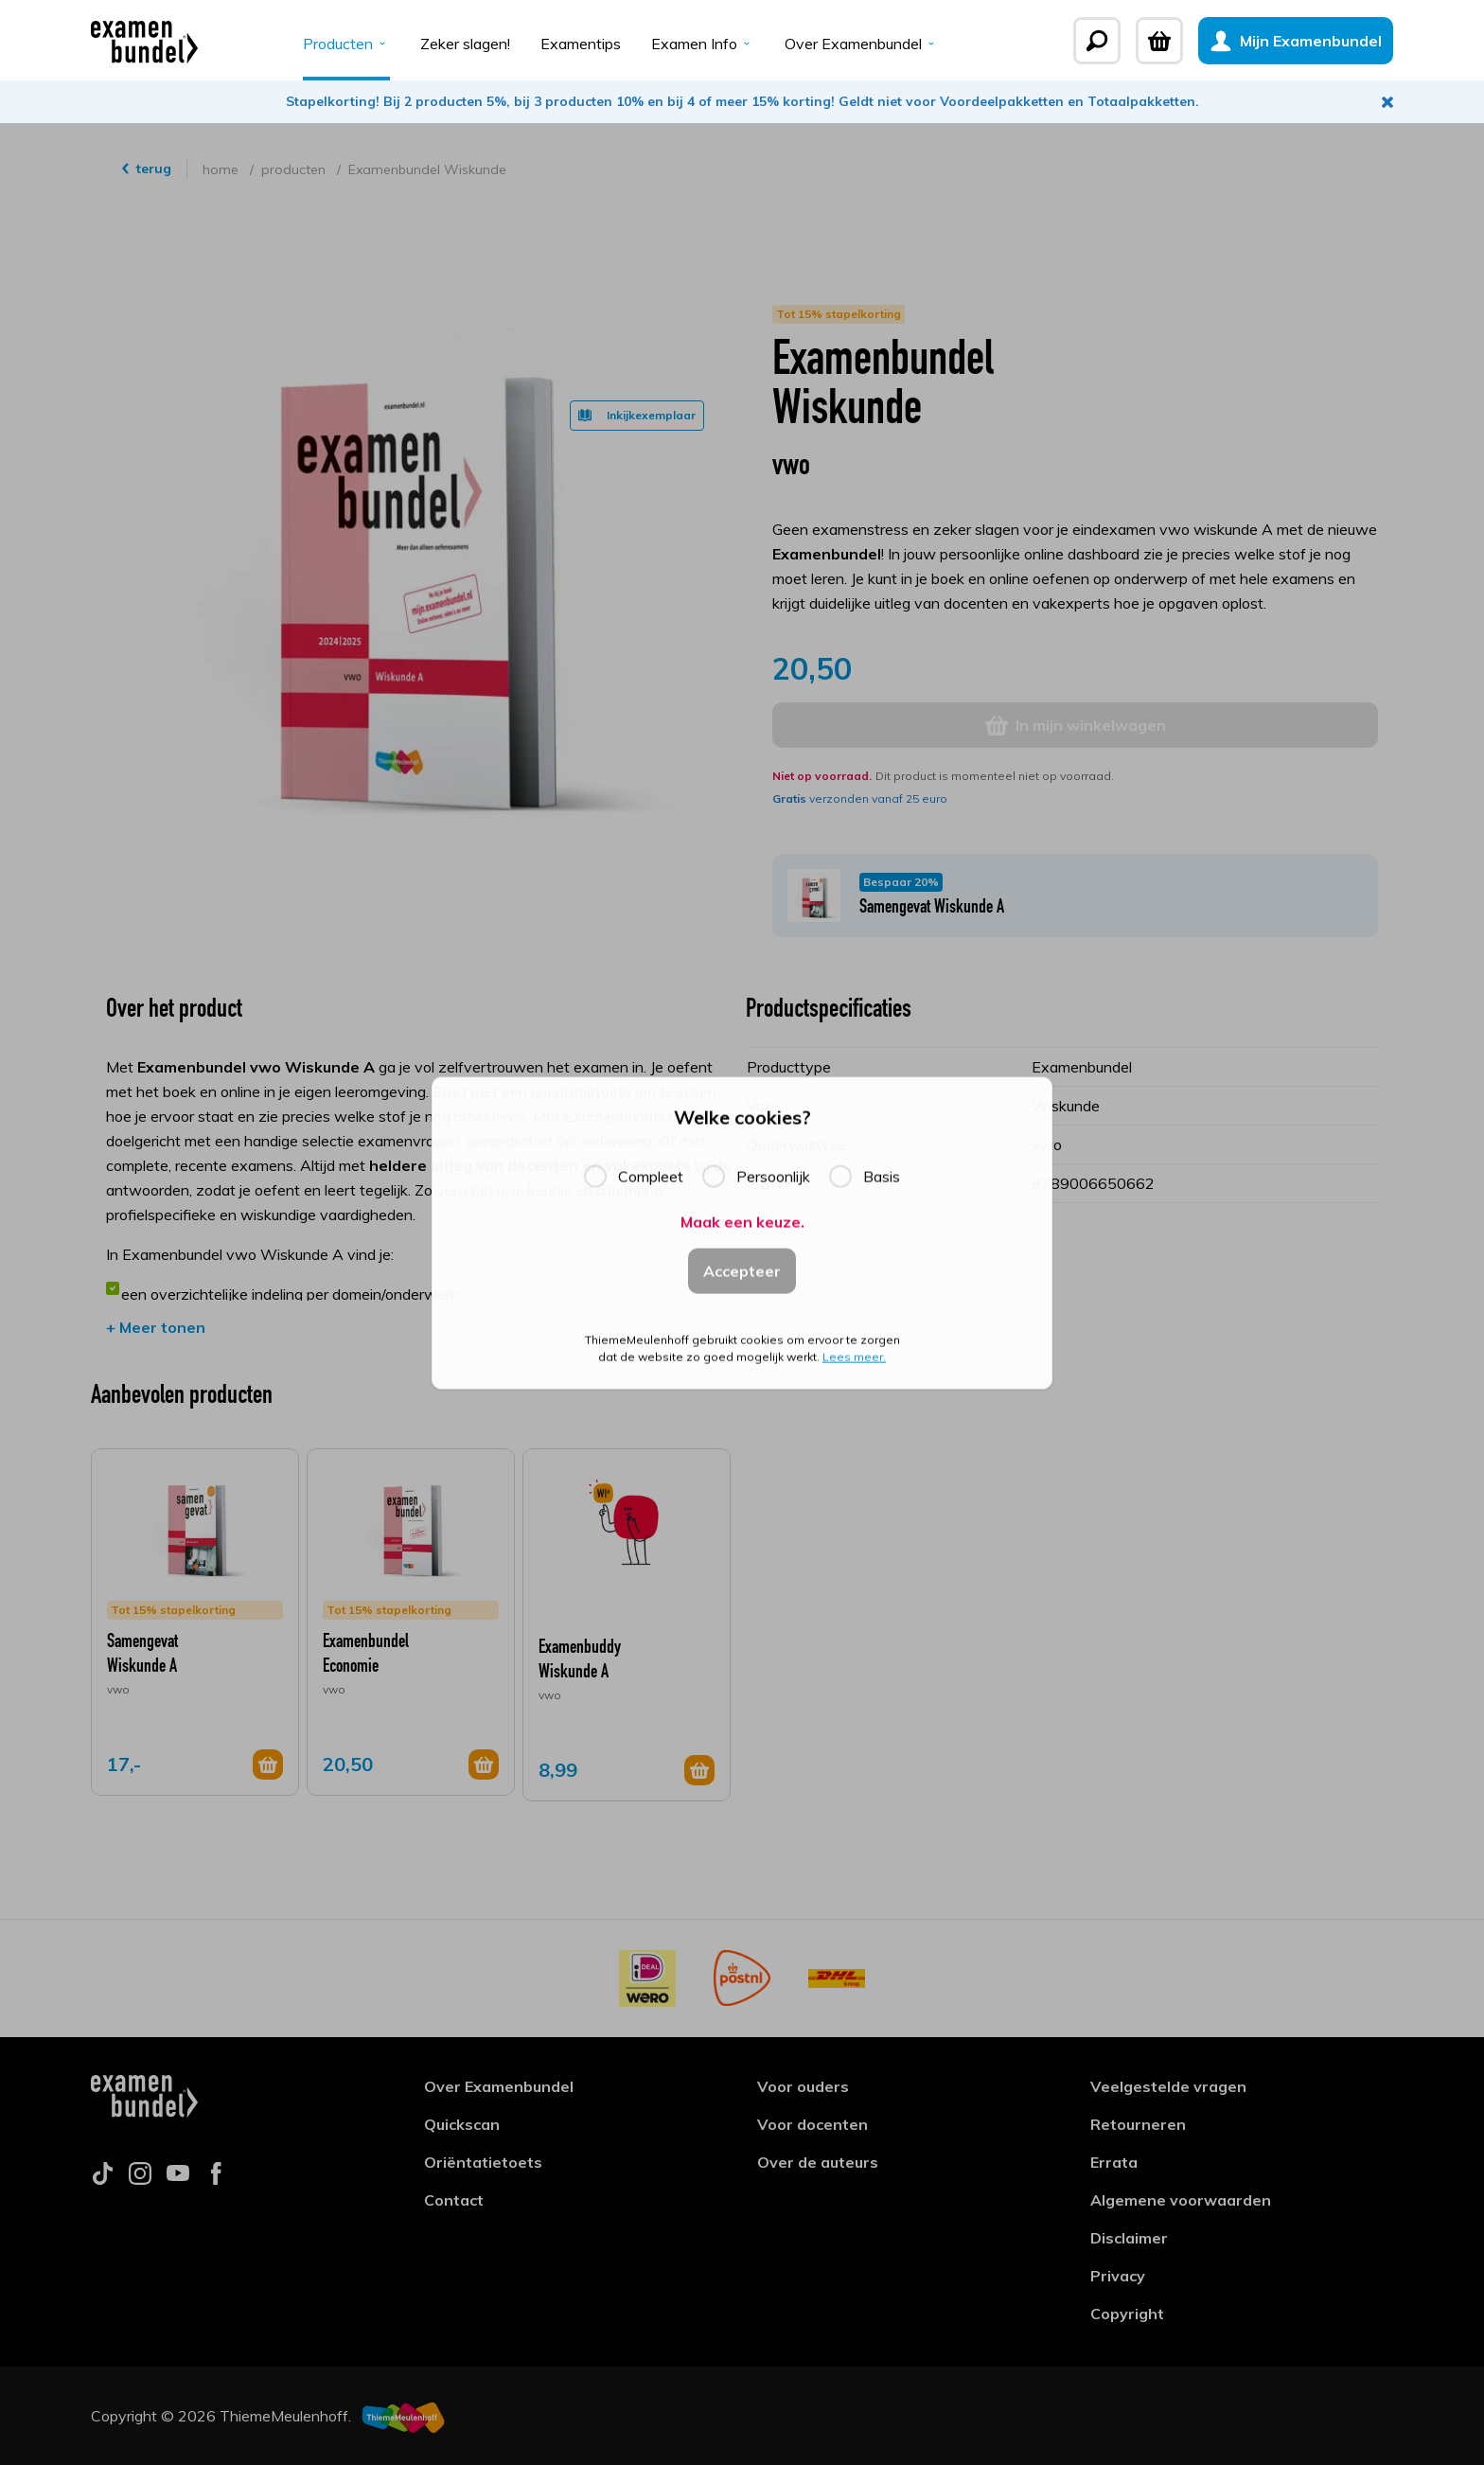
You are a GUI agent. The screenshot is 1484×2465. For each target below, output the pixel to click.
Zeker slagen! (465, 43)
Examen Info (702, 43)
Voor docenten (812, 2124)
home (222, 169)
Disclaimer (1129, 2237)
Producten (346, 43)
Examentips (580, 43)
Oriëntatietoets (483, 2162)
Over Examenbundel (862, 43)
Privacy (1117, 2275)
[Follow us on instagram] (140, 2179)
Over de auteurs (817, 2162)
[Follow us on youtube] (178, 2179)
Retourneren (1138, 2124)
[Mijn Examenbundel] (1295, 40)
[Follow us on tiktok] (102, 2179)
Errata (1114, 2162)
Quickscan (462, 2124)
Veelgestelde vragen (1168, 2086)
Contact (454, 2199)
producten (295, 169)
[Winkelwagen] (1159, 40)
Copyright (1127, 2313)
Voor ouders (803, 2086)
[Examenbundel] (144, 40)
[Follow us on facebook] (215, 2179)
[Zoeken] (1097, 40)
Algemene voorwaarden (1180, 2199)
